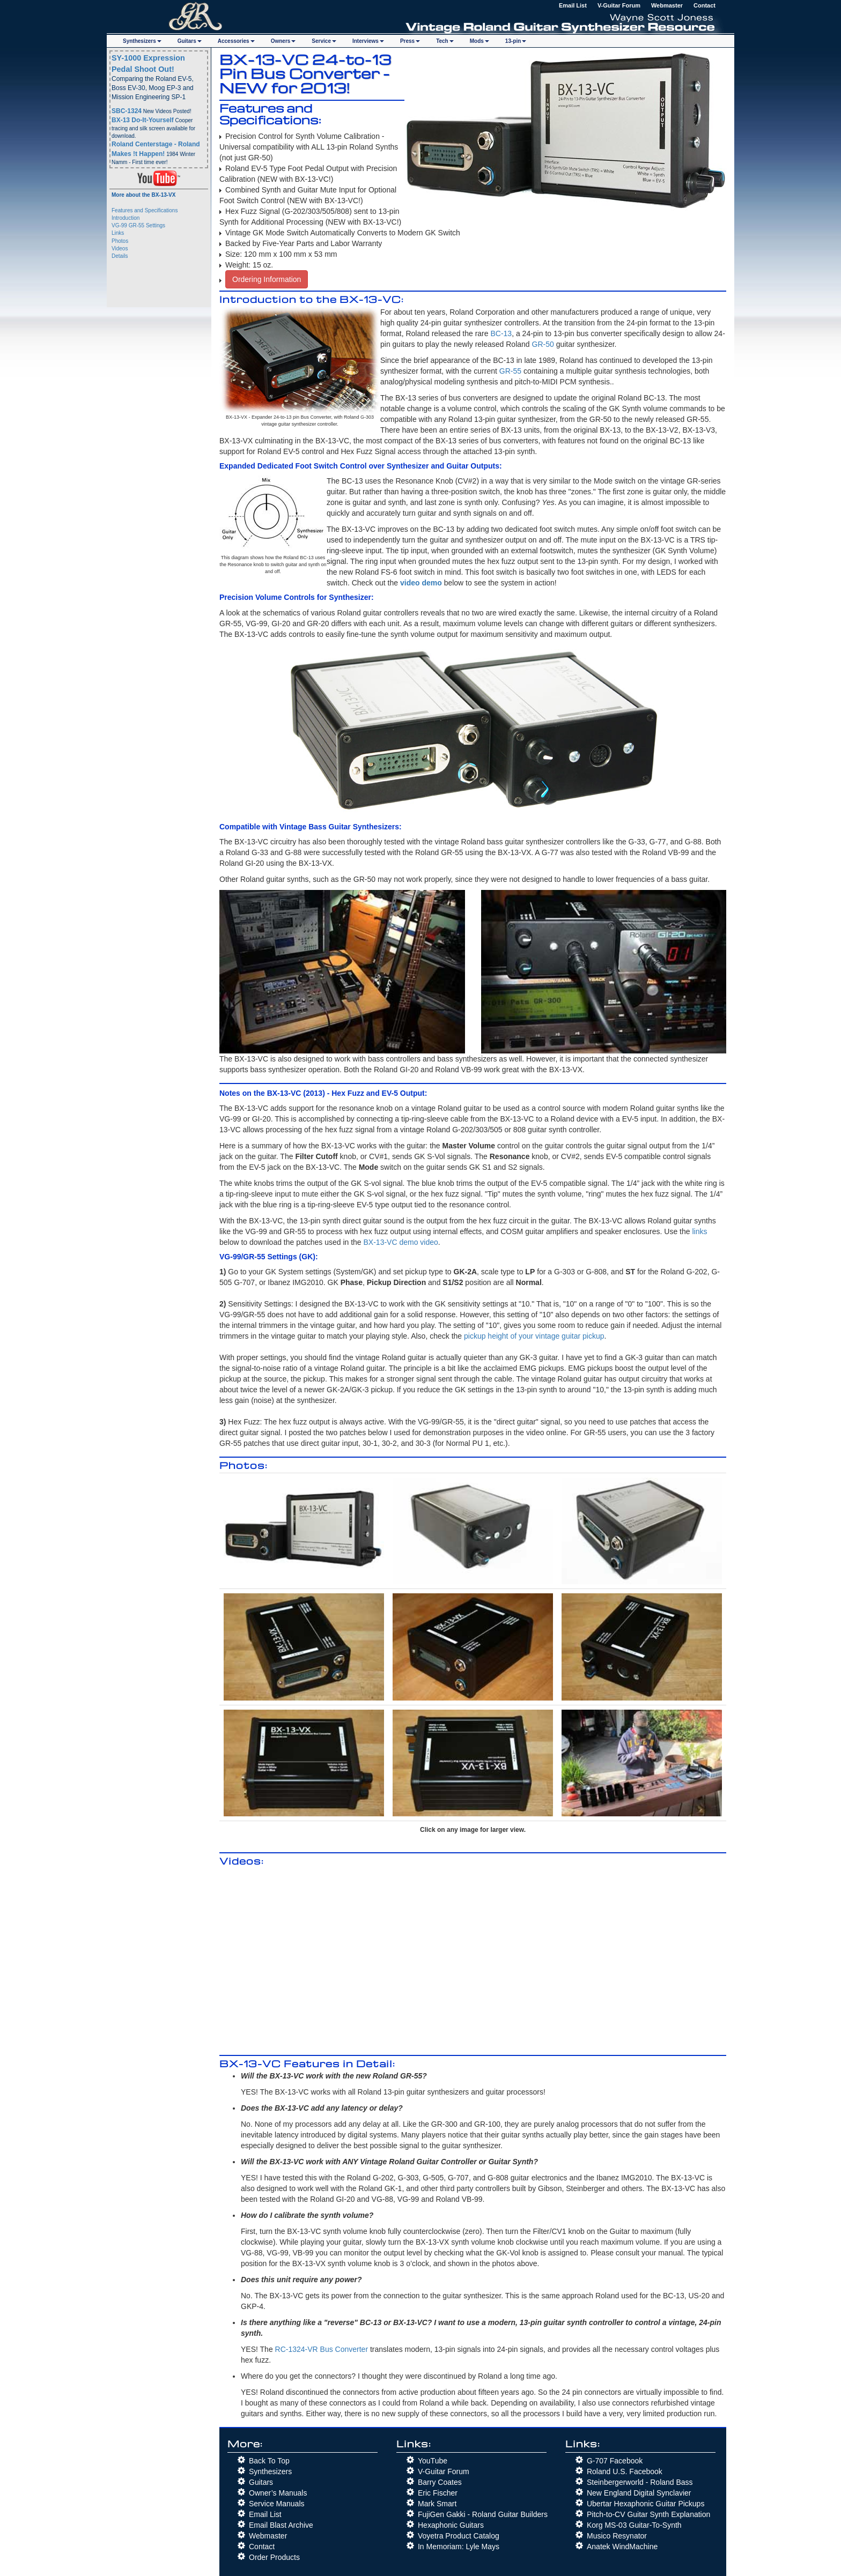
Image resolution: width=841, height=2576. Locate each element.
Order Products (274, 2557)
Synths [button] (142, 41)
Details (120, 256)
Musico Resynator (617, 2536)
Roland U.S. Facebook (624, 2471)
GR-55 (510, 371)
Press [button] (410, 41)
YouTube (432, 2460)
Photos (120, 241)
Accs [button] (236, 41)
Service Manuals (277, 2503)
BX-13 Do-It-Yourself (143, 120)
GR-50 (543, 344)
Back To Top (269, 2460)
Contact (704, 5)
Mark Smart (437, 2503)
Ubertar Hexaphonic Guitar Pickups (645, 2503)
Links (118, 233)
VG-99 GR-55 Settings (138, 225)
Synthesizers (270, 2471)
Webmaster (667, 5)
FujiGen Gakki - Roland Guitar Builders (483, 2514)
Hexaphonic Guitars (451, 2525)
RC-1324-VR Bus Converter (321, 2349)
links (699, 1231)
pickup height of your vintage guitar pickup (534, 1336)
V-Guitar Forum (618, 5)
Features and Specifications (145, 210)
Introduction (125, 218)
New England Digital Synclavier (639, 2493)
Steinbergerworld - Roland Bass (640, 2482)
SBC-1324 (127, 111)
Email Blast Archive (281, 2525)
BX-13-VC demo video (401, 1242)
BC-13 (501, 333)
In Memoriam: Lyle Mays (458, 2546)
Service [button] (324, 41)
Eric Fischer (438, 2493)
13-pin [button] (515, 41)
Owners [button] (283, 41)
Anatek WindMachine (622, 2546)
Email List (573, 5)
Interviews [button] (368, 41)
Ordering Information (266, 279)
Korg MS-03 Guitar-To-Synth (634, 2525)
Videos (120, 248)
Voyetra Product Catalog (458, 2536)
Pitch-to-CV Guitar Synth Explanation (648, 2514)
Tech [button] (445, 41)
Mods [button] (479, 41)
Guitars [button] (190, 41)
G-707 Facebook (615, 2460)
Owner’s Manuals (278, 2493)
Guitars (261, 2482)
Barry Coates (440, 2482)
